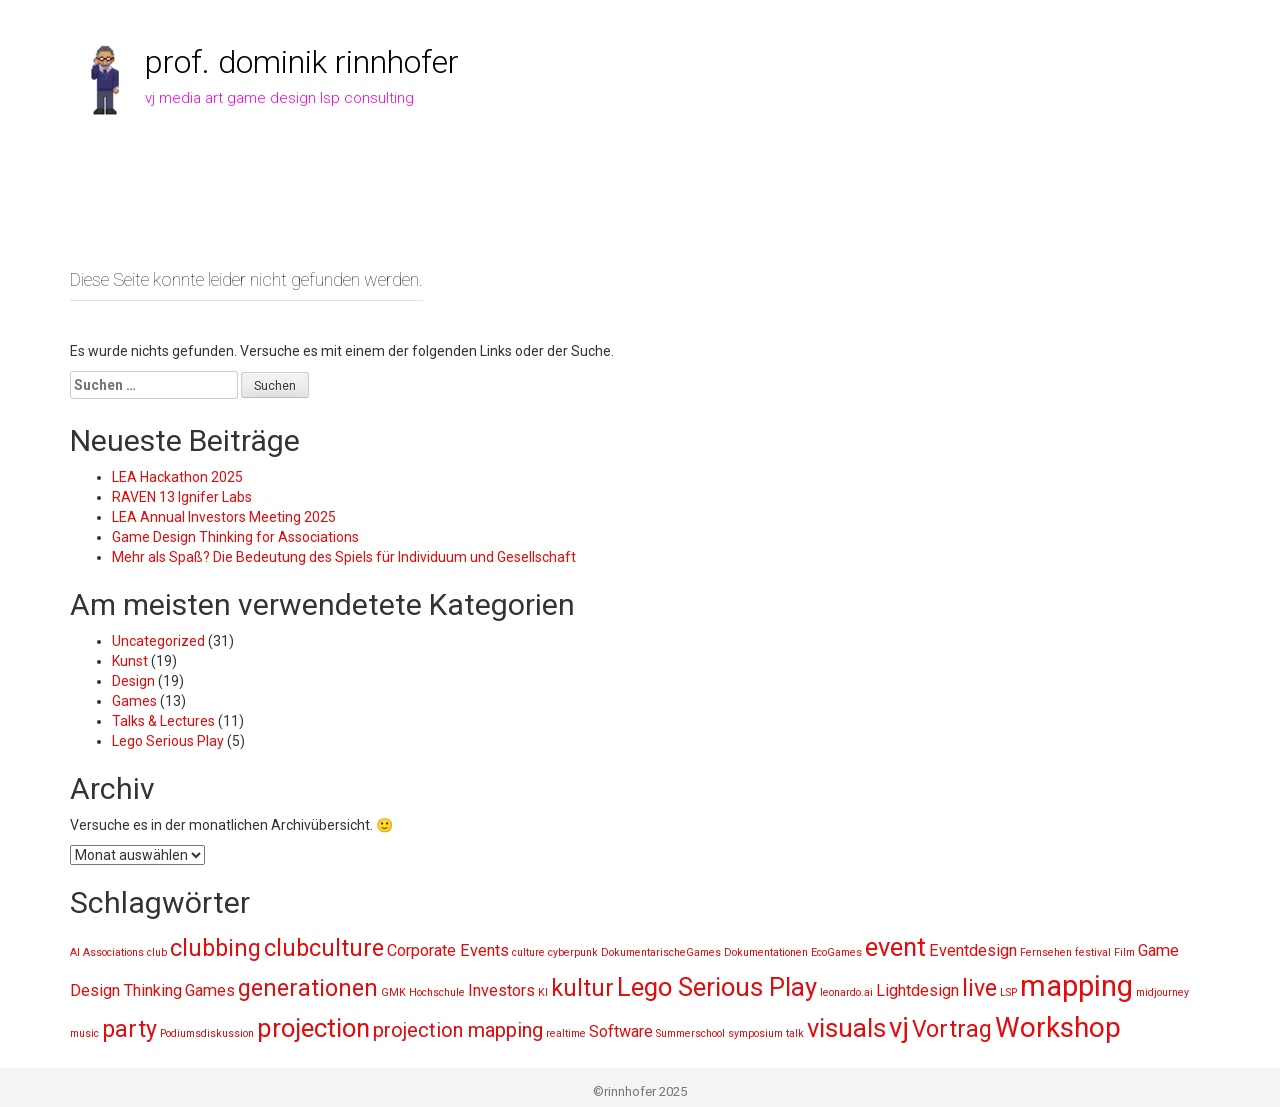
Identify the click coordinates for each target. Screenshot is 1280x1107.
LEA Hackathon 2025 (177, 477)
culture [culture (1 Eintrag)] (528, 952)
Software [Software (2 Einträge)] (621, 1031)
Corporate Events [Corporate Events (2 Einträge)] (448, 950)
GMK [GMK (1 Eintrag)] (393, 992)
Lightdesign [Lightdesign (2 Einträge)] (917, 990)
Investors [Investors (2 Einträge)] (501, 990)
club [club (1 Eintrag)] (157, 952)
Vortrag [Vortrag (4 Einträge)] (952, 1029)
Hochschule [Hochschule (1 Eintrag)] (437, 992)
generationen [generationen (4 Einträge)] (308, 988)
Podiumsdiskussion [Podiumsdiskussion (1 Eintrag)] (207, 1033)
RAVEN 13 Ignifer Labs (182, 497)
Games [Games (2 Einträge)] (210, 990)
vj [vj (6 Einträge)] (899, 1027)
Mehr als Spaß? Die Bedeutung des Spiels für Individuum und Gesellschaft (344, 557)
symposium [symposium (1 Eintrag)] (755, 1033)
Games (134, 701)
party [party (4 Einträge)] (129, 1029)
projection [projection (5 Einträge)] (313, 1028)
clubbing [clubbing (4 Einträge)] (215, 948)
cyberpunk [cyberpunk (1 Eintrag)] (573, 952)
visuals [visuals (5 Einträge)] (846, 1028)
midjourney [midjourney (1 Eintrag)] (1162, 992)
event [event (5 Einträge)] (895, 947)
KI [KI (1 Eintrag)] (543, 992)
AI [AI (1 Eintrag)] (75, 952)
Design (133, 681)
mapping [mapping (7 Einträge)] (1076, 986)
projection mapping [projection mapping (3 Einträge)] (458, 1030)
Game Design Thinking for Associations (235, 537)
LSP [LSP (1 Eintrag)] (1008, 992)
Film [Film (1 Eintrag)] (1124, 952)
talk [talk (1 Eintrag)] (795, 1033)
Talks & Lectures (163, 721)
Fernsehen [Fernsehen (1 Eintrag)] (1046, 952)
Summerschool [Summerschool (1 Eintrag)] (690, 1033)
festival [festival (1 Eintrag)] (1093, 952)
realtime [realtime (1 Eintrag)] (566, 1033)
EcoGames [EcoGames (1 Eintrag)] (836, 952)
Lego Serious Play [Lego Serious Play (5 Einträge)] (717, 987)
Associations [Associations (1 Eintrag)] (113, 952)
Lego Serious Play (168, 741)
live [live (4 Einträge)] (979, 988)
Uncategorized (158, 641)
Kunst (130, 661)
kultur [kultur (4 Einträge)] (582, 988)
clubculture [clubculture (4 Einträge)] (324, 948)
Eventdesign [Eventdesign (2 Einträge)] (973, 950)
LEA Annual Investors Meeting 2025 (224, 517)
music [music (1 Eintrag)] (84, 1033)
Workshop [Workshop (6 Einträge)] (1058, 1027)
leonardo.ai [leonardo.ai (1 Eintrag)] (846, 992)
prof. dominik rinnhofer (302, 62)
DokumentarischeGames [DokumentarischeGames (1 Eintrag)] (661, 952)
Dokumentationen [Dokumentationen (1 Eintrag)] (766, 952)
